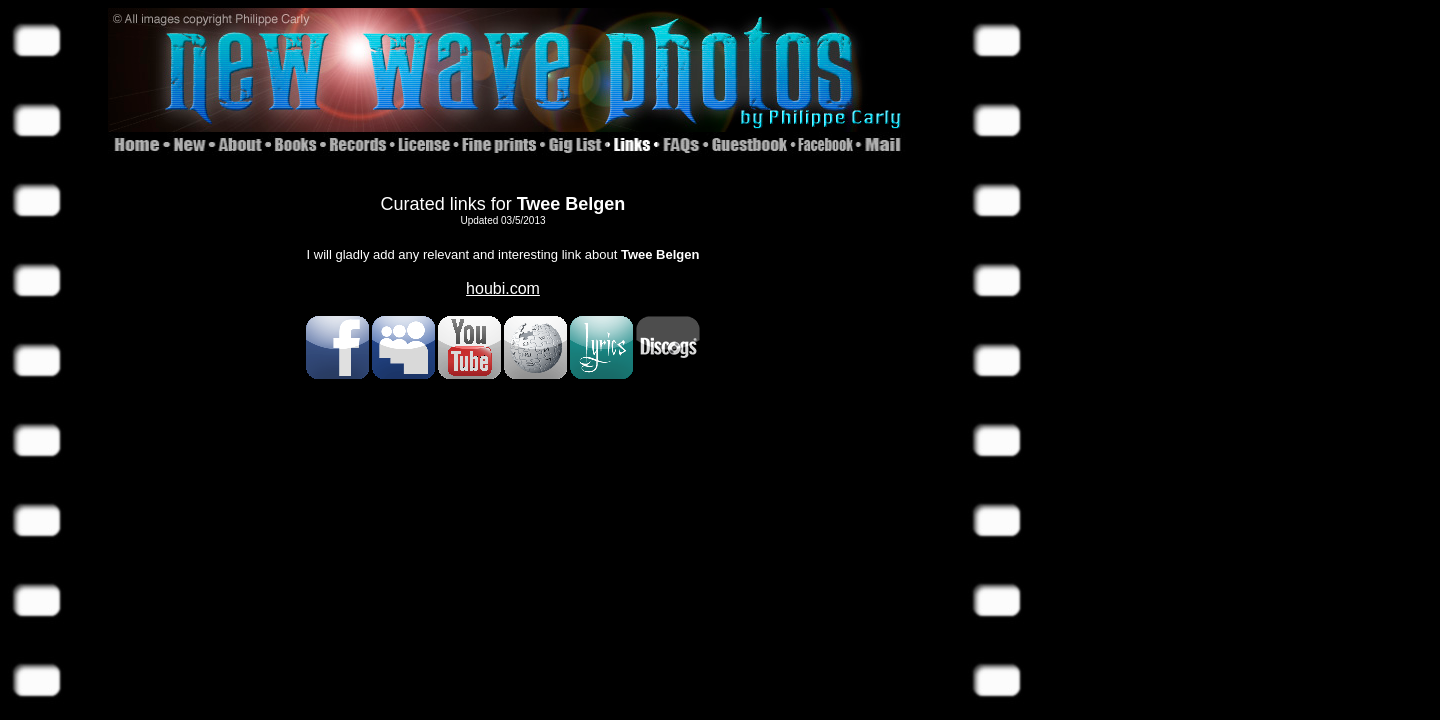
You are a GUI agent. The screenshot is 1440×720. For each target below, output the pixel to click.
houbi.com (503, 288)
